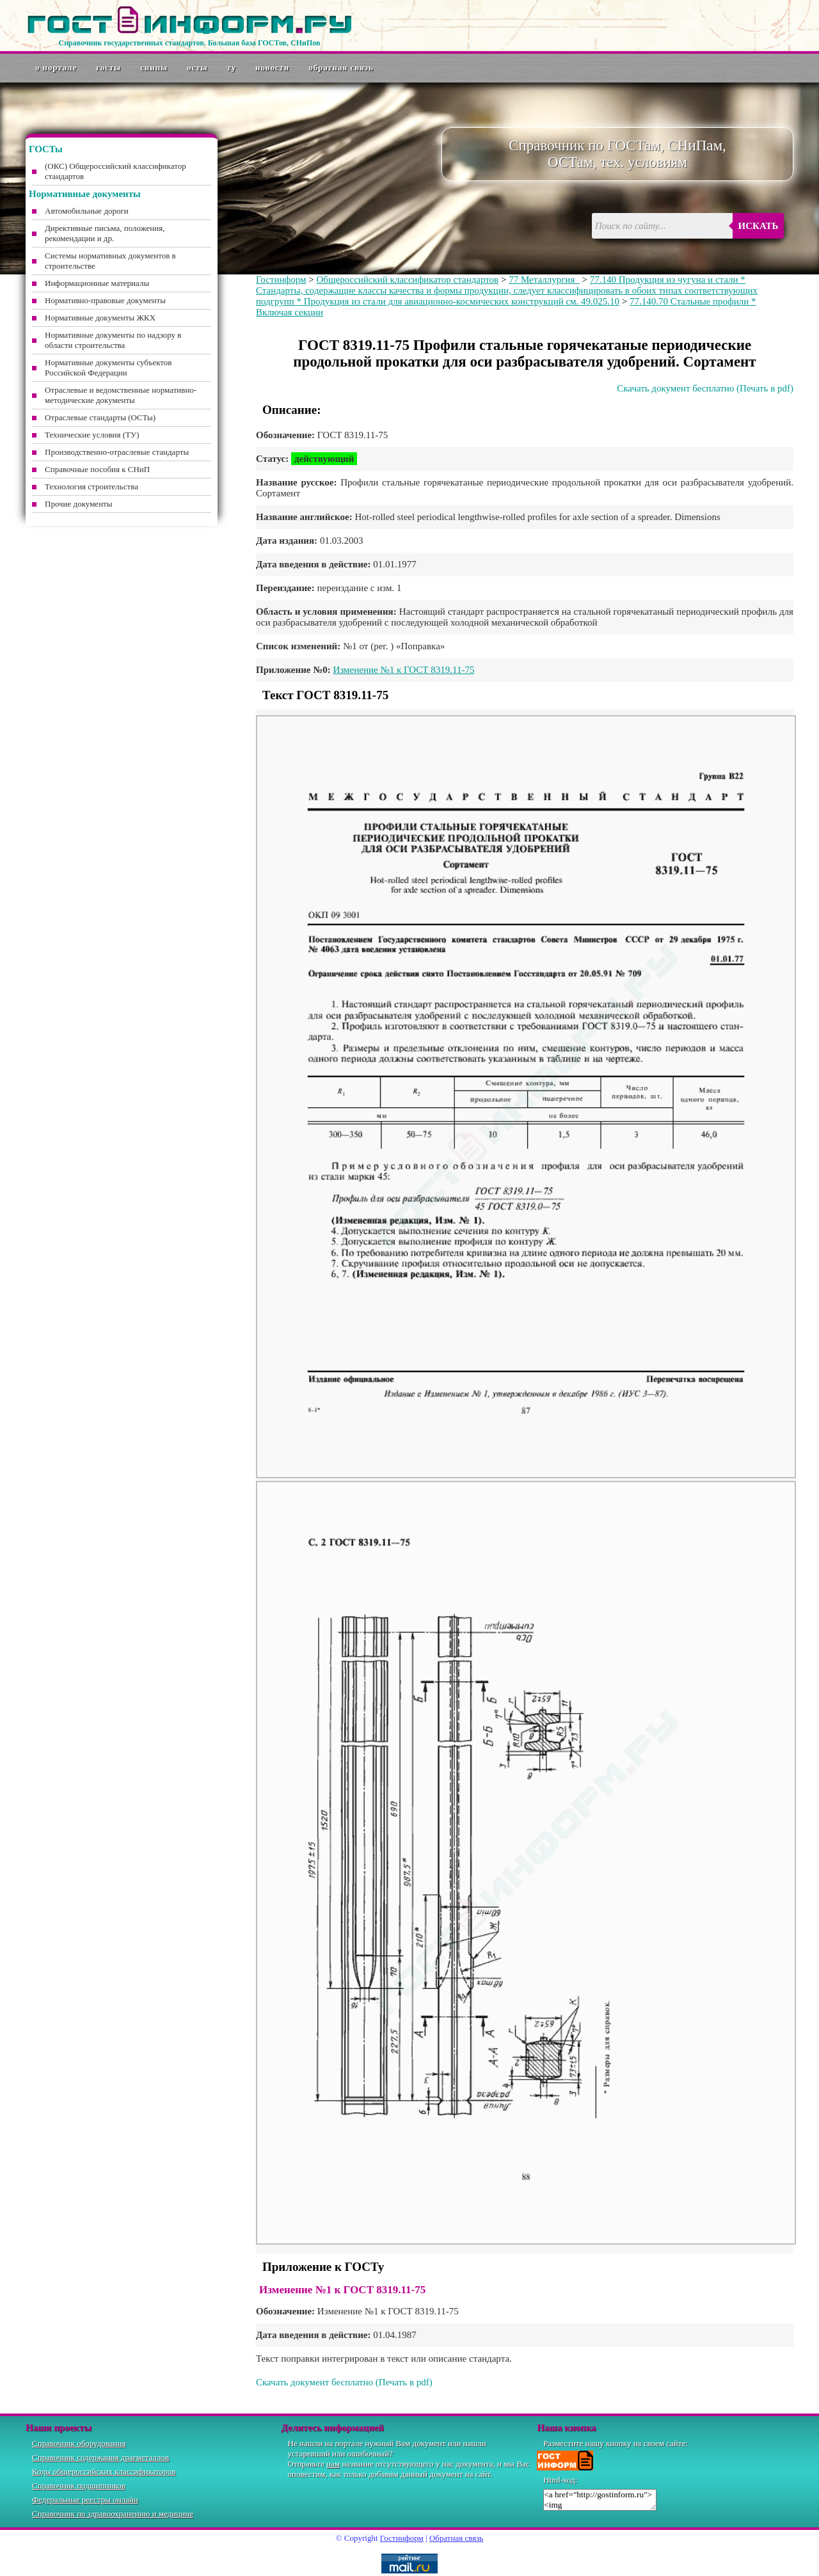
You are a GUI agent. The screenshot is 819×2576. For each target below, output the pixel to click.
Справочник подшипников (78, 2485)
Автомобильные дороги (87, 211)
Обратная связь (341, 67)
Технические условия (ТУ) (92, 434)
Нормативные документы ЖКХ (100, 317)
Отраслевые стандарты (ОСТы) (100, 417)
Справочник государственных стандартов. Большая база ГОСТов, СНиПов (189, 42)
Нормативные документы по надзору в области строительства (113, 340)
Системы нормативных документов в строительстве (110, 261)
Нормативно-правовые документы (105, 300)
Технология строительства (91, 486)
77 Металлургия (544, 279)
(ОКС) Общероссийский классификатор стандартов (115, 171)
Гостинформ (281, 279)
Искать (758, 226)
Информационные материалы (97, 283)
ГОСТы (108, 67)
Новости (272, 67)
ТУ (232, 67)
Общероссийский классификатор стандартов (407, 279)
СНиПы (154, 67)
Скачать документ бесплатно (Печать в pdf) (705, 388)
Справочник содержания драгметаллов (100, 2457)
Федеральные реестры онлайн (85, 2499)
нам (333, 2464)
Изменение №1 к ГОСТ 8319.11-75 (404, 670)
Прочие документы (79, 504)
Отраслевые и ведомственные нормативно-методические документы (120, 395)
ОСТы (197, 67)
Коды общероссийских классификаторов (103, 2471)
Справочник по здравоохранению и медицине (112, 2513)
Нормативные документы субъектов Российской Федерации (108, 367)
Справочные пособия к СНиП (97, 469)
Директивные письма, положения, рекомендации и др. (104, 233)
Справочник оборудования (79, 2443)
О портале (56, 67)
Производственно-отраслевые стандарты (117, 452)
